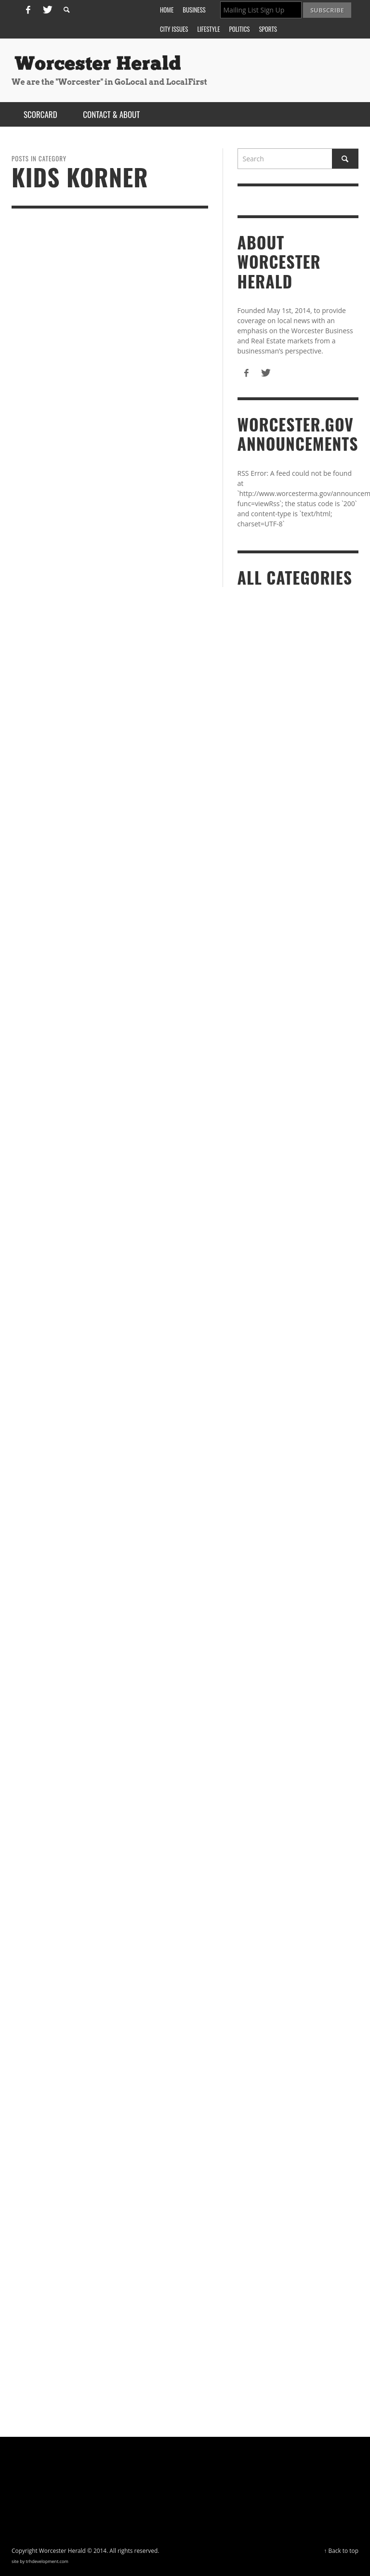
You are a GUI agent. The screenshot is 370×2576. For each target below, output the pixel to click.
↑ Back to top (341, 2550)
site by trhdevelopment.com (40, 2561)
